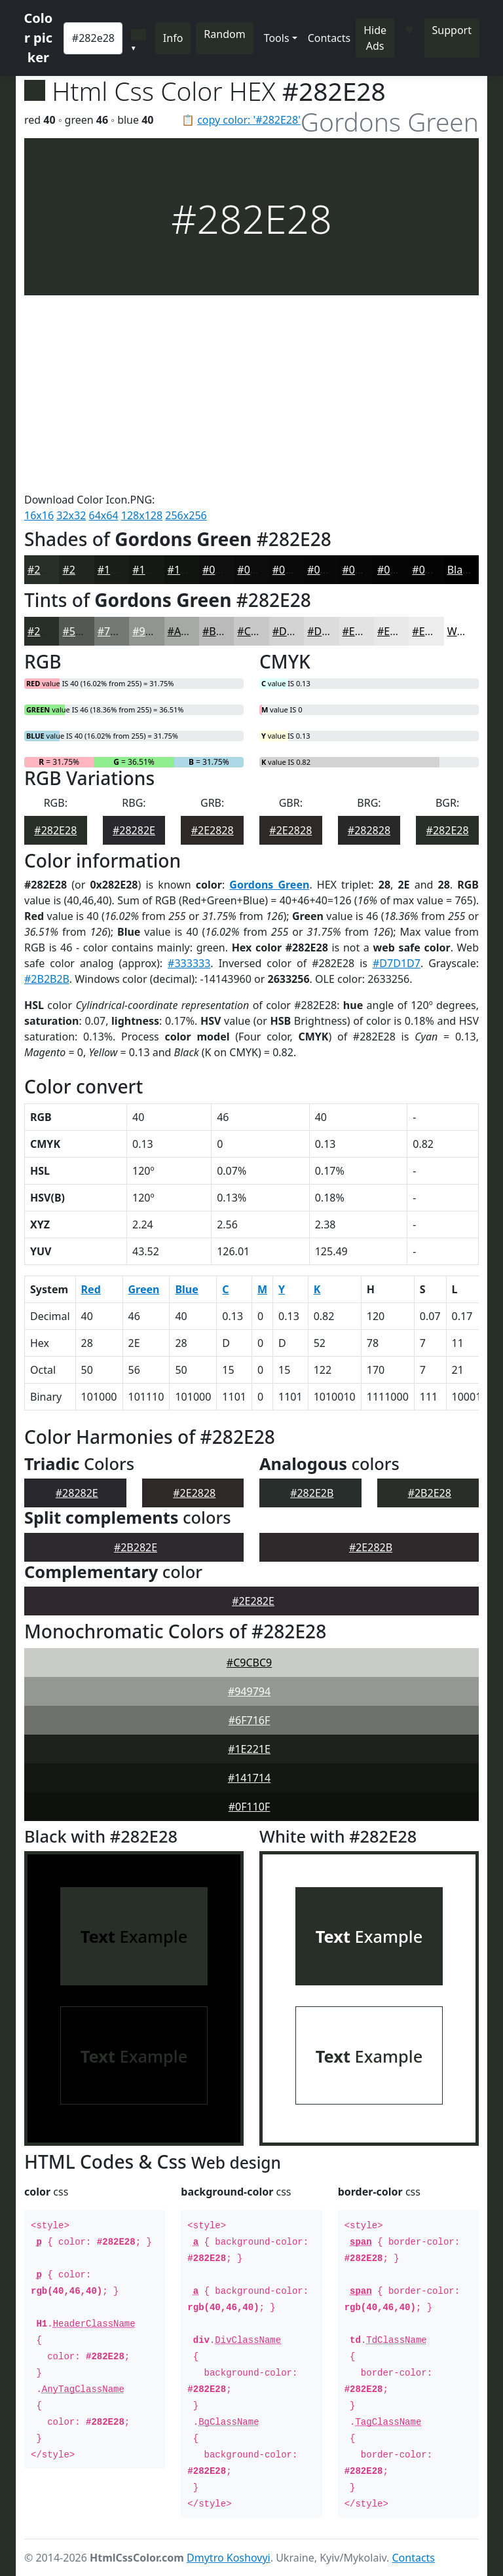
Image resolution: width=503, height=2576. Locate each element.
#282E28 (49, 569)
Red (91, 1289)
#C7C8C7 (259, 631)
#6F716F (249, 1720)
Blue (186, 1289)
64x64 (104, 515)
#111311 (189, 569)
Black (460, 569)
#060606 (364, 569)
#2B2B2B (46, 979)
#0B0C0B (259, 569)
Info (173, 38)
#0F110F (249, 1806)
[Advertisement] (251, 393)
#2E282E (253, 1601)
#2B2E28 (429, 1493)
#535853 (83, 631)
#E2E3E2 (363, 631)
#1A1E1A (119, 569)
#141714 (249, 1778)
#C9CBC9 (249, 1662)
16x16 (39, 515)
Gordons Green (269, 884)
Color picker (38, 37)
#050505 (398, 569)
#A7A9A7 (190, 631)
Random (224, 34)
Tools (276, 38)
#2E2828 (212, 830)
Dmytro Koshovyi (228, 2557)
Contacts (329, 38)
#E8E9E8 (398, 631)
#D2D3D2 (296, 631)
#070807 (328, 569)
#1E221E (249, 1749)
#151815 (153, 569)
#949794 (249, 1691)
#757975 (119, 631)
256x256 (185, 515)
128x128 (141, 515)
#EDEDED (435, 631)
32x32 (71, 515)
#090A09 (294, 569)
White (461, 631)
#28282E (134, 830)
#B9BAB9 (225, 631)
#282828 (369, 830)
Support (452, 30)
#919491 (153, 631)
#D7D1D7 (396, 963)
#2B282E (135, 1547)
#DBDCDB (332, 631)
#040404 (433, 569)
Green (144, 1289)
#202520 (83, 569)
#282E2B (311, 1493)
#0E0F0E (223, 569)
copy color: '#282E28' (249, 120)
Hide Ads (374, 38)
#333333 (189, 963)
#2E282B (370, 1547)
